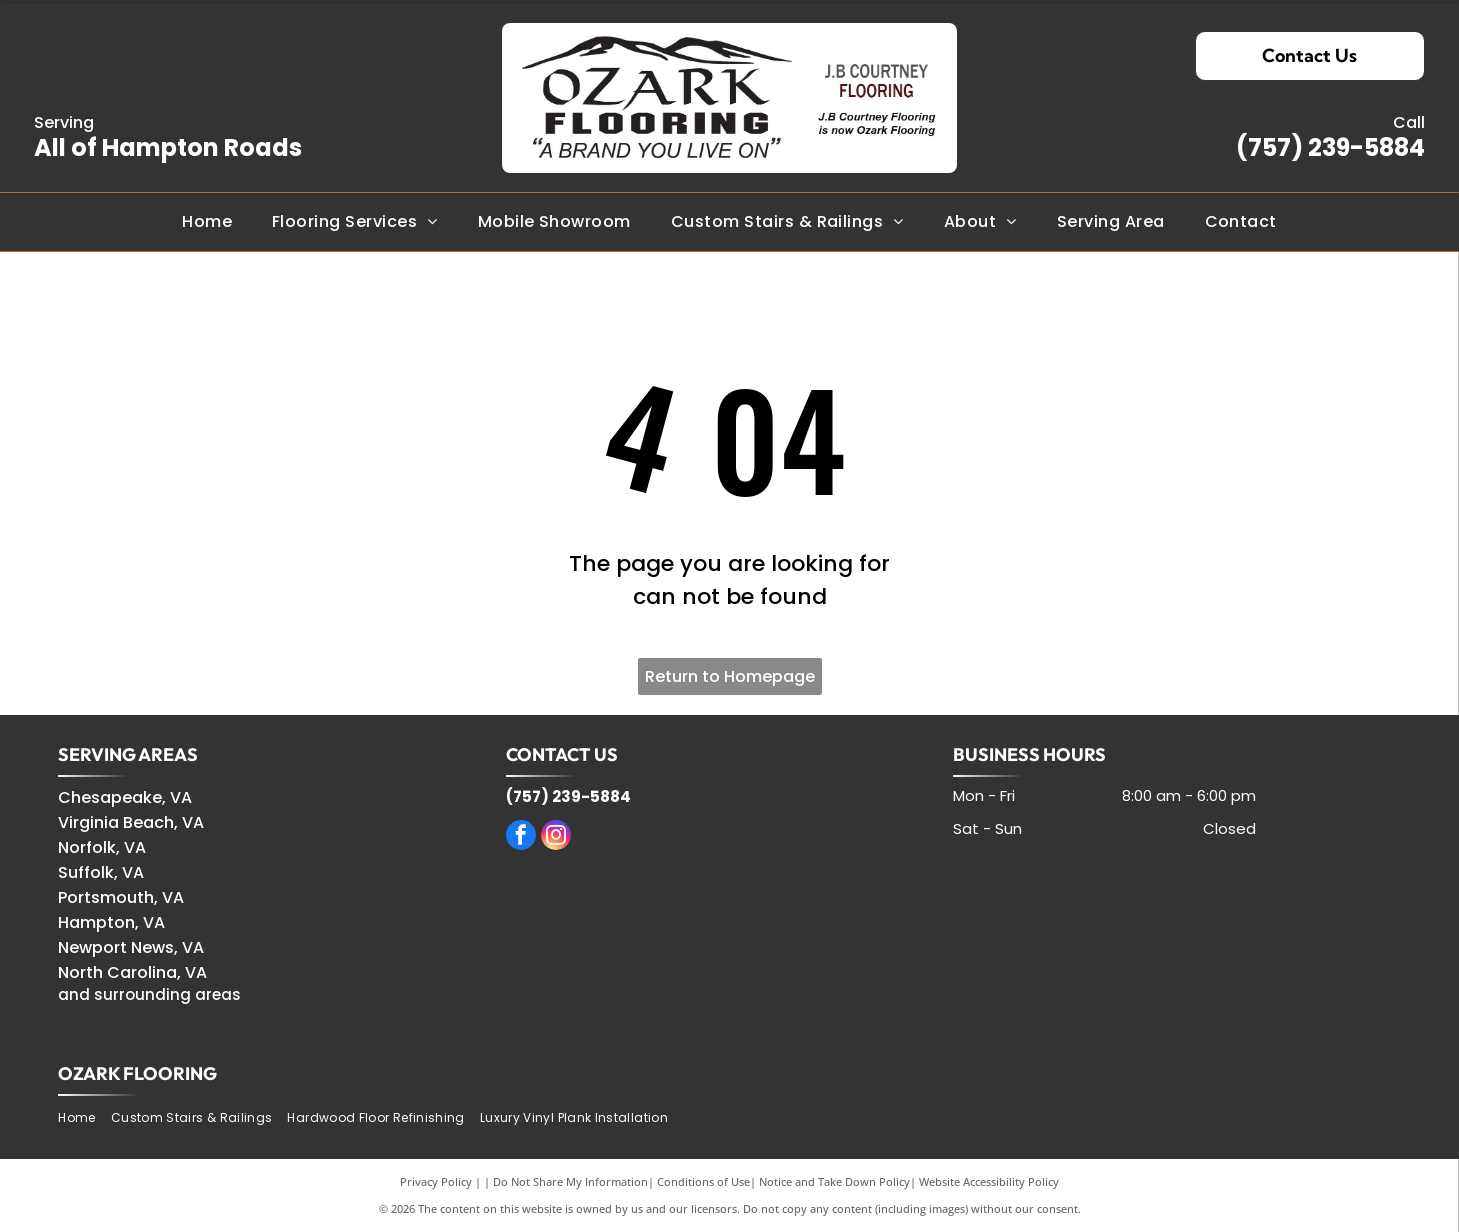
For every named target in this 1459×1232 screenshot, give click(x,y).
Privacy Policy (436, 1181)
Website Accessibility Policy (989, 1181)
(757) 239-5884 (1330, 147)
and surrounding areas (149, 994)
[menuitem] (207, 222)
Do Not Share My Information (570, 1181)
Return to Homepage (730, 676)
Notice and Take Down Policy (834, 1181)
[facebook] (521, 837)
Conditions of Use (703, 1181)
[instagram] (556, 837)
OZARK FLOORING (137, 1073)
